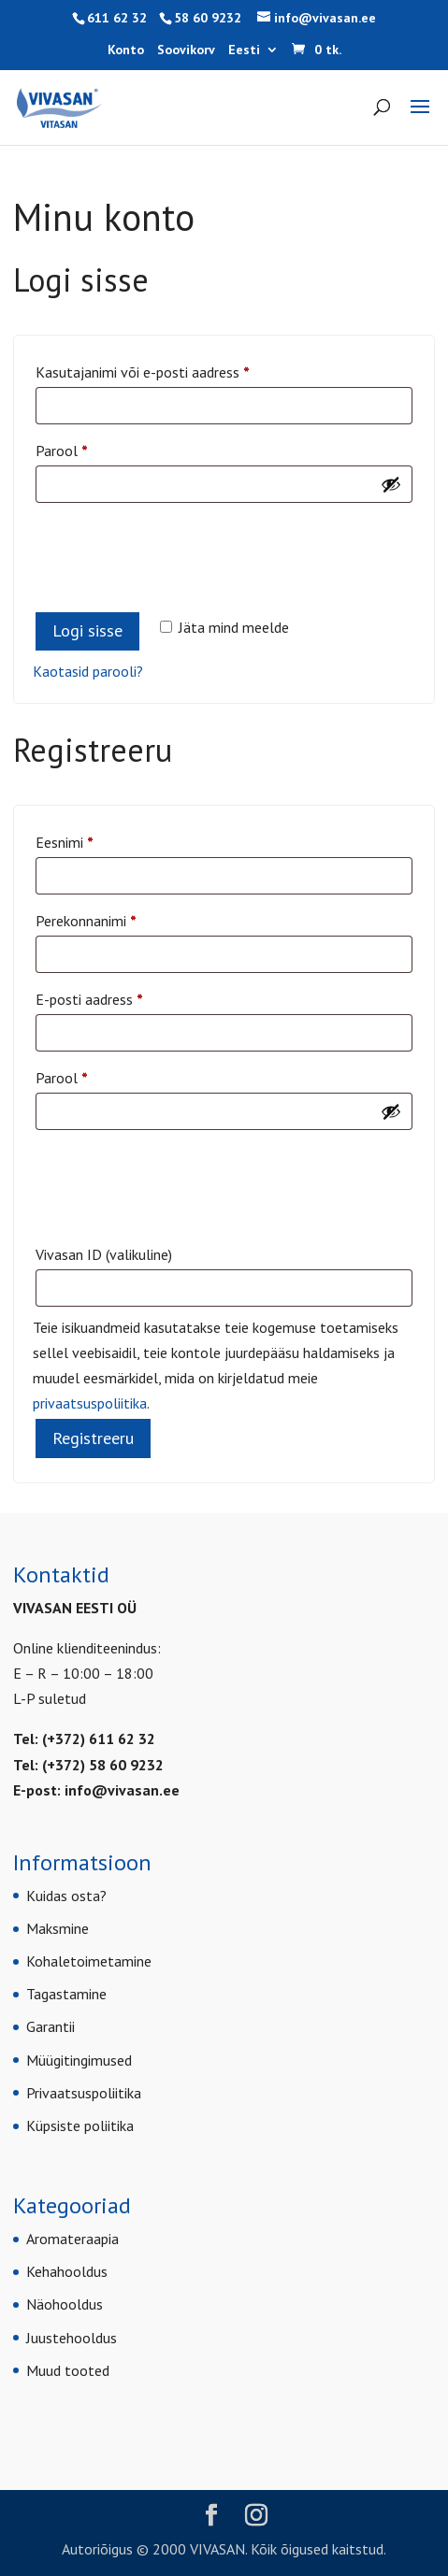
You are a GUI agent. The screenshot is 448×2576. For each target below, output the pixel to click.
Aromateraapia (72, 2238)
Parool (85, 448)
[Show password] (391, 484)
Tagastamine (66, 1993)
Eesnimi (65, 842)
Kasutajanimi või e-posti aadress (166, 369)
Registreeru (93, 1438)
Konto (126, 50)
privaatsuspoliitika (90, 1403)
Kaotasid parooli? (88, 671)
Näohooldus (64, 2304)
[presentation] (175, 547)
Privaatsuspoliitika (83, 2092)
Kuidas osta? (66, 1895)
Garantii (50, 2026)
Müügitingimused (79, 2060)
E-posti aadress (113, 996)
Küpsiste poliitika (80, 2125)
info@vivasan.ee (122, 1790)
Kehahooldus (67, 2271)
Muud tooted (67, 2370)
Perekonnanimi (86, 920)
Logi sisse (87, 630)
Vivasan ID (104, 1254)
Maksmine (57, 1928)
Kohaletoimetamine (89, 1961)
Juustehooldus (71, 2337)
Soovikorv (186, 50)
